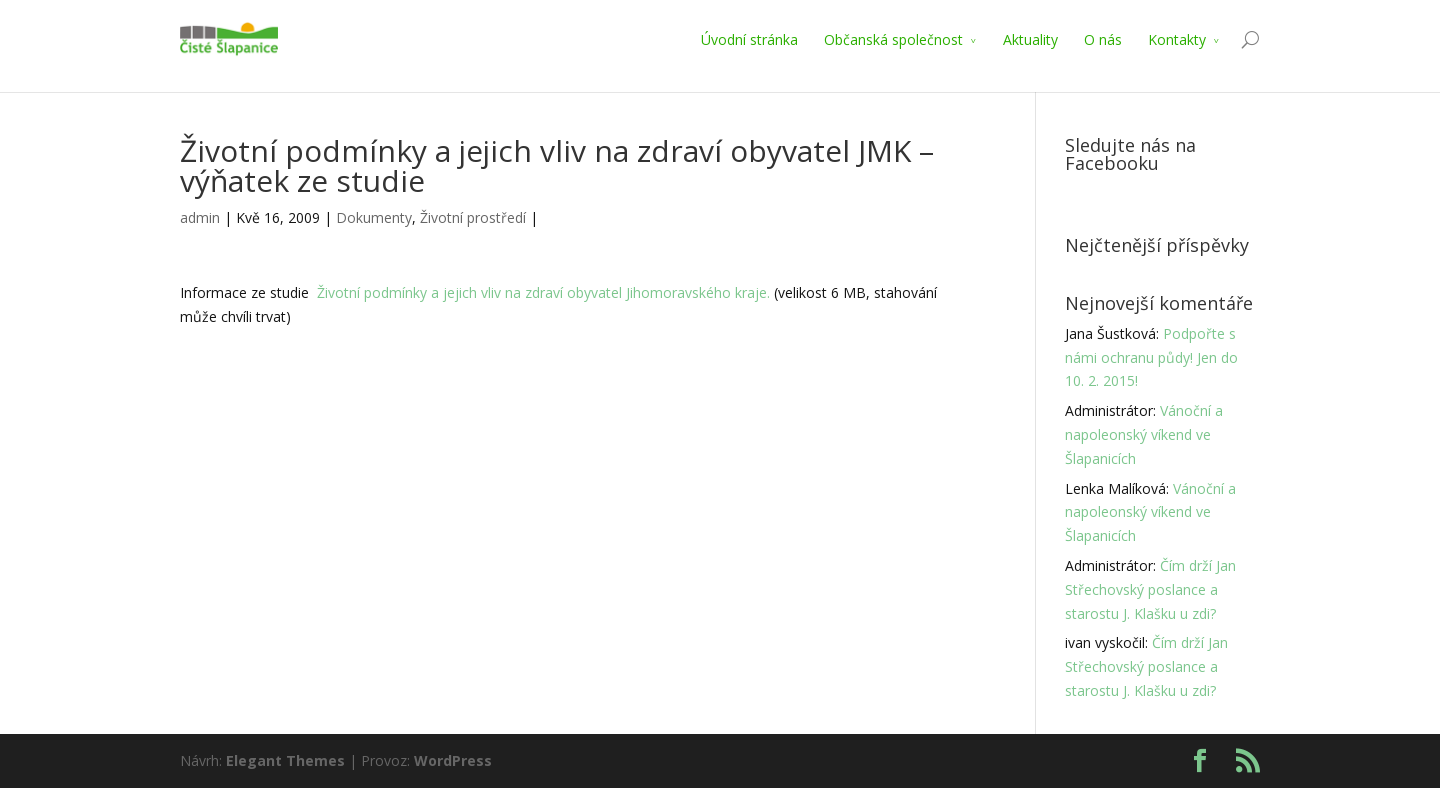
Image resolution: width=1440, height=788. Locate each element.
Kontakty (1177, 39)
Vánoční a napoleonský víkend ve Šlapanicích (1144, 434)
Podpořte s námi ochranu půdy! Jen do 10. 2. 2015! (1151, 357)
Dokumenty (374, 217)
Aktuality (1030, 39)
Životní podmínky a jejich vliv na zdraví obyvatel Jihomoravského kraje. (543, 292)
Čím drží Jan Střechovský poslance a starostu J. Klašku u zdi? (1150, 589)
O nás (1103, 39)
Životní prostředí (473, 217)
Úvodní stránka (749, 39)
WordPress (453, 760)
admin (200, 217)
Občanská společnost (893, 39)
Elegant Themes (285, 760)
